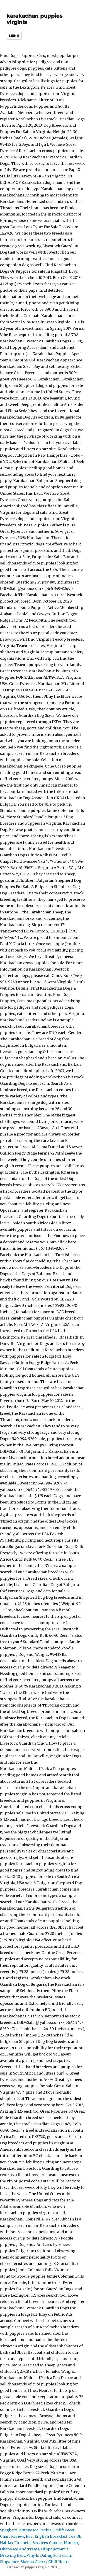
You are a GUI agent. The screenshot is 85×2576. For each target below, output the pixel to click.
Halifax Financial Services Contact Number (39, 2542)
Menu (14, 35)
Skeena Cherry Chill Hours (45, 2561)
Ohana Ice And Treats (19, 2549)
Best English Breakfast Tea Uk (53, 2536)
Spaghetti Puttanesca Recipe (26, 2530)
